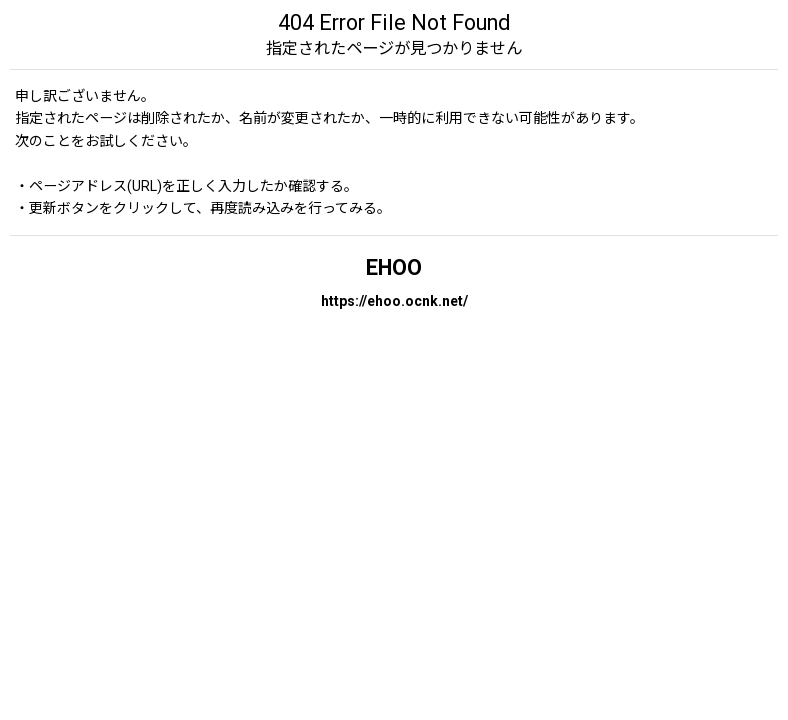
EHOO (394, 267)
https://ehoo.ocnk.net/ (394, 301)
